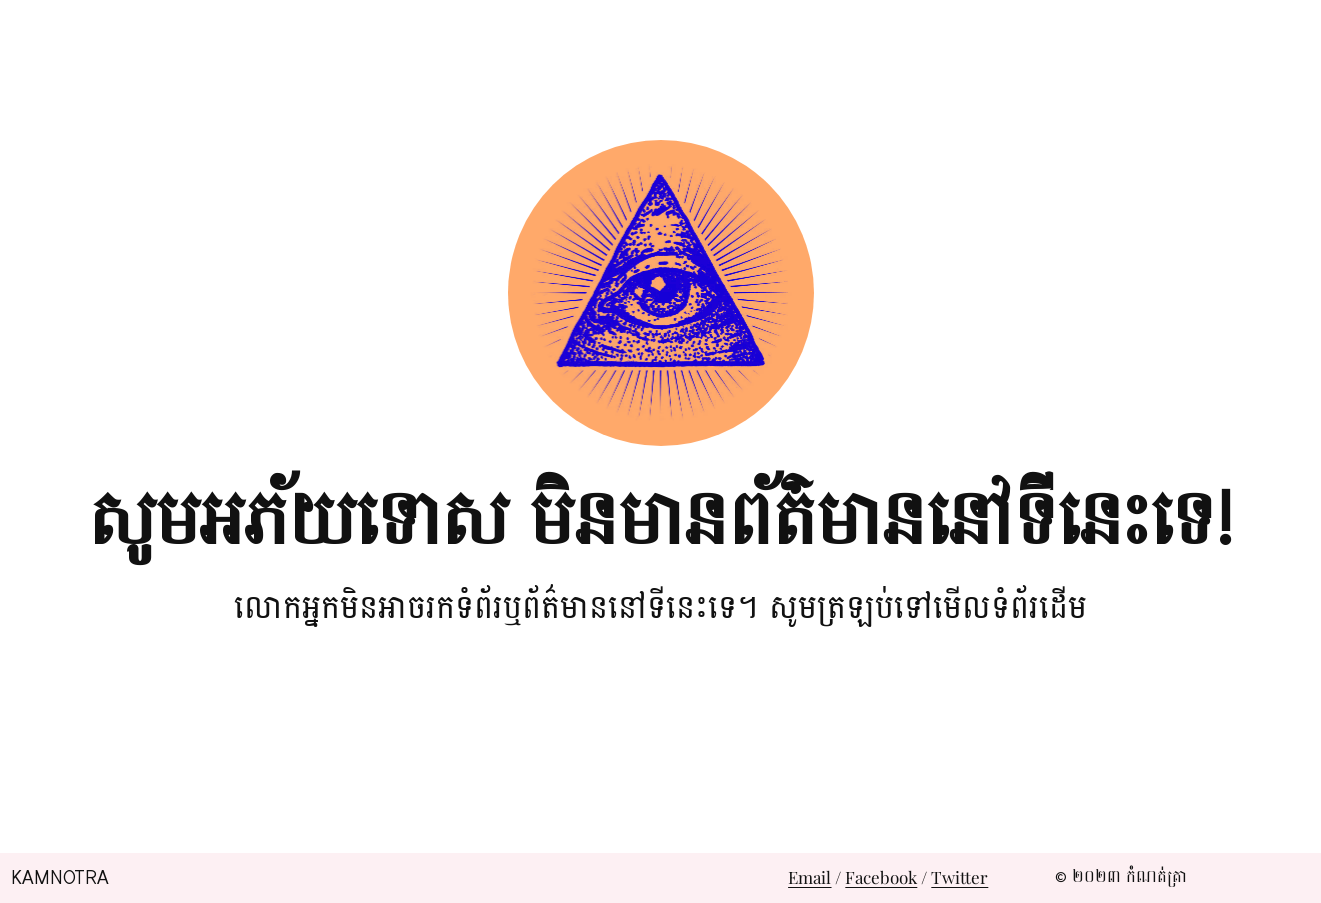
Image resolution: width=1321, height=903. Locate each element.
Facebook (881, 877)
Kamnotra (60, 878)
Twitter (959, 877)
